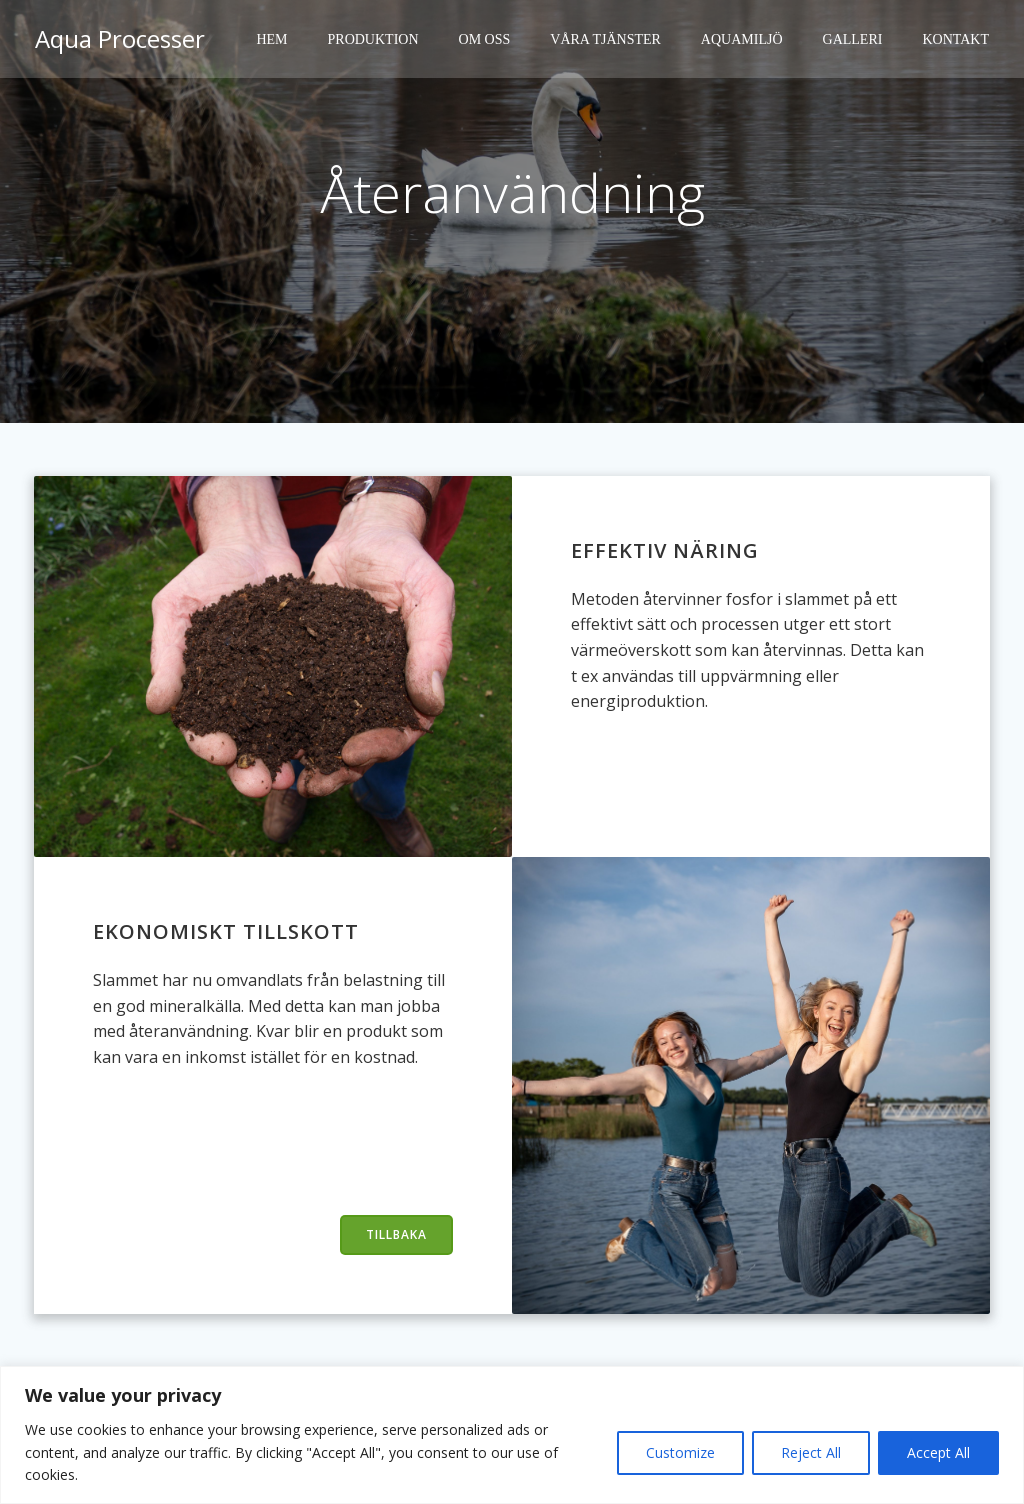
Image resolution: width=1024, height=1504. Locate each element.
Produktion (376, 40)
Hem (274, 40)
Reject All (811, 1452)
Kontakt (958, 40)
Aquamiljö (745, 40)
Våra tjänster (608, 40)
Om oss (488, 40)
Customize (680, 1452)
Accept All (938, 1452)
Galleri (856, 40)
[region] (512, 1435)
